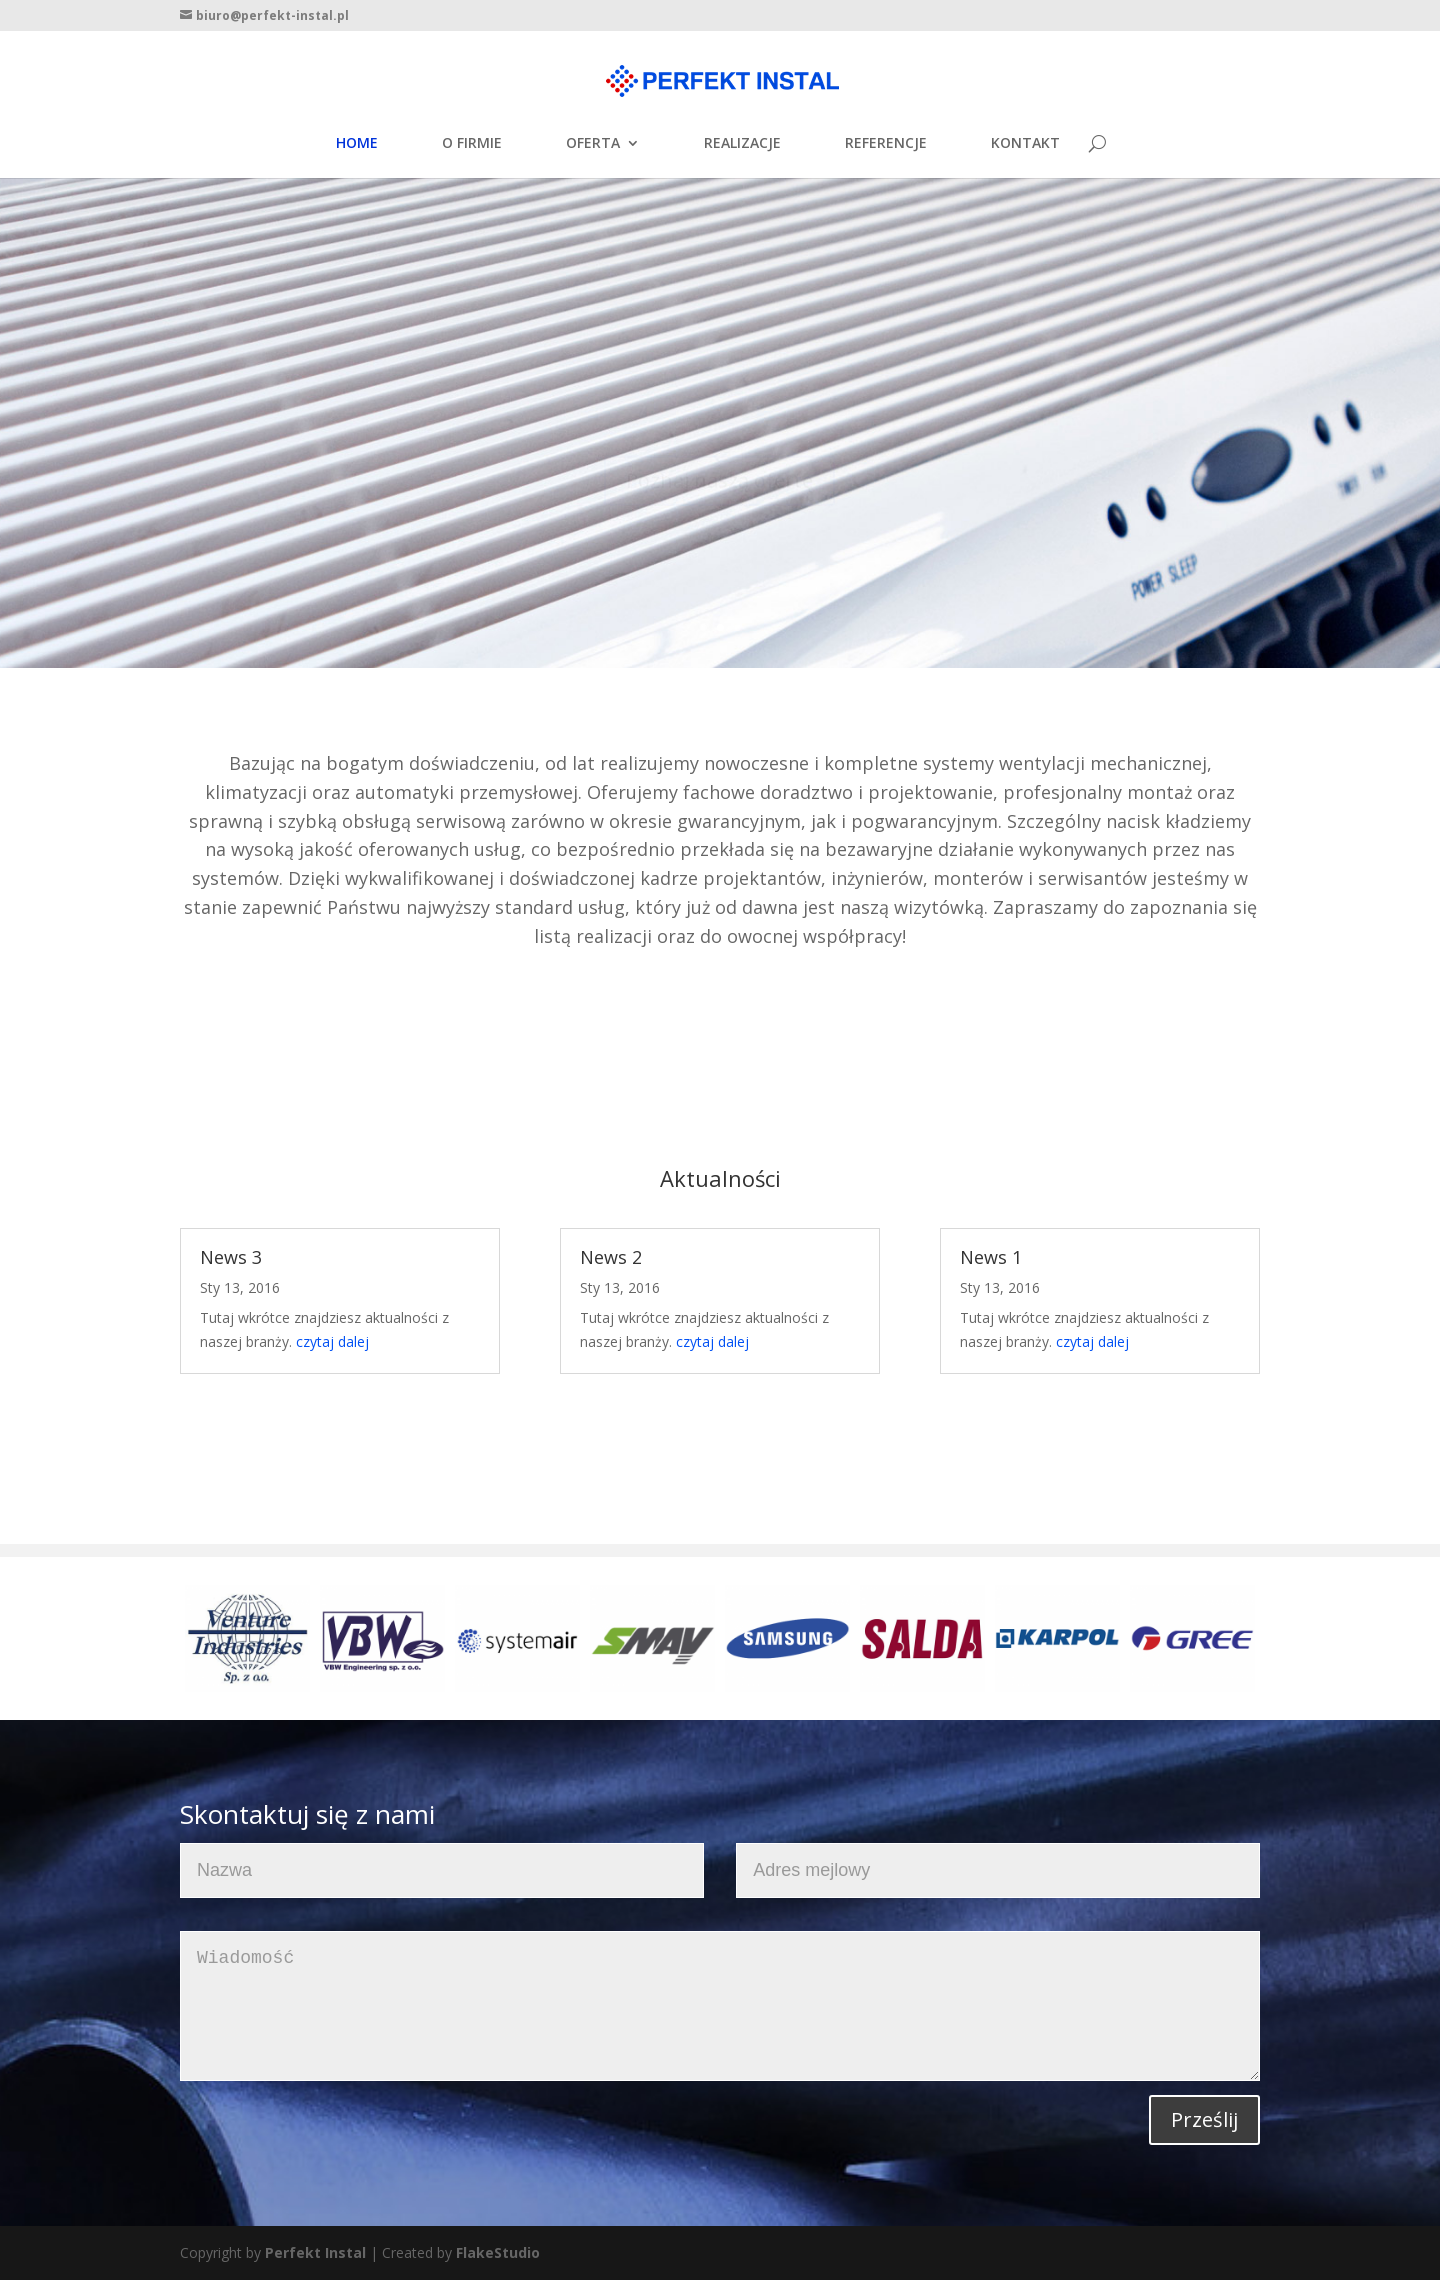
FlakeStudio (498, 2252)
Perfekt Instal (315, 2252)
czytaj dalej (332, 1341)
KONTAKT (1025, 144)
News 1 (991, 1257)
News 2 (611, 1257)
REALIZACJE (742, 144)
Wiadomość (720, 2006)
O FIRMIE (472, 144)
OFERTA (593, 144)
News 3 (231, 1257)
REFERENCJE (886, 144)
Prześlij (1204, 2119)
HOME (357, 144)
